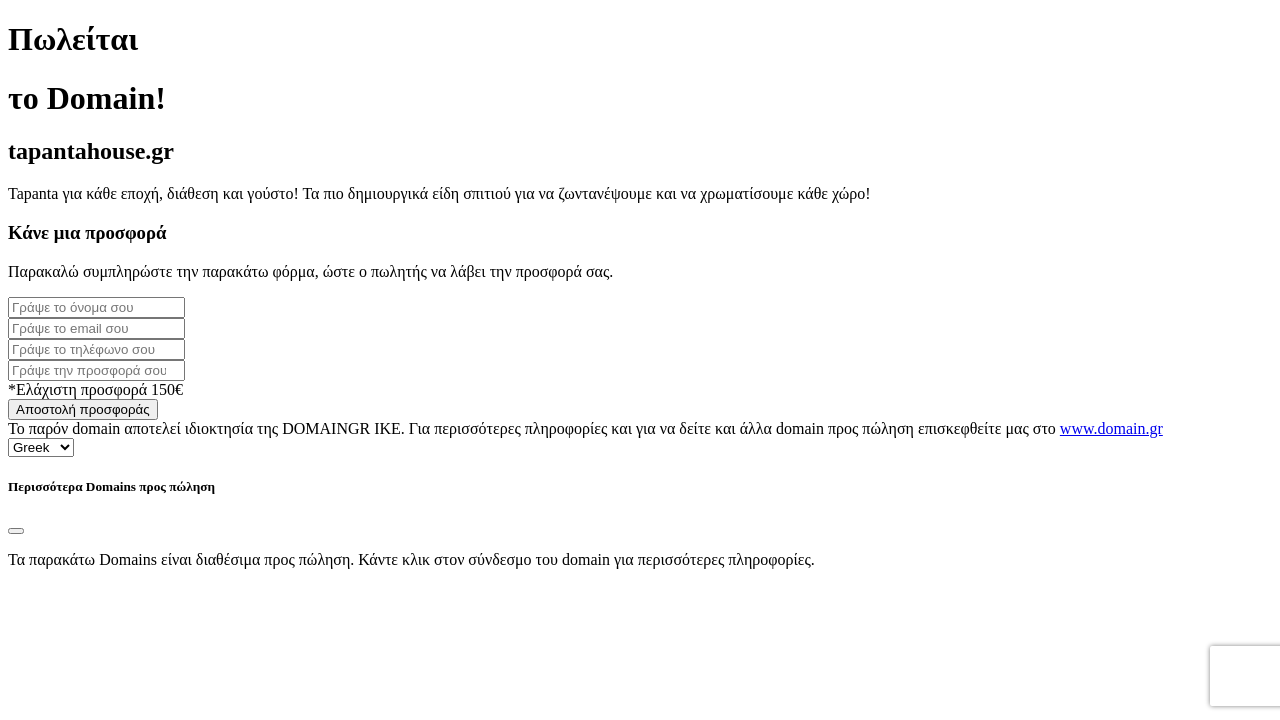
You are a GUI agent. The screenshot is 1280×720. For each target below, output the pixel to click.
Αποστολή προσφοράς (83, 409)
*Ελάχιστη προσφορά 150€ (95, 389)
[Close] (16, 531)
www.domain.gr (1111, 428)
